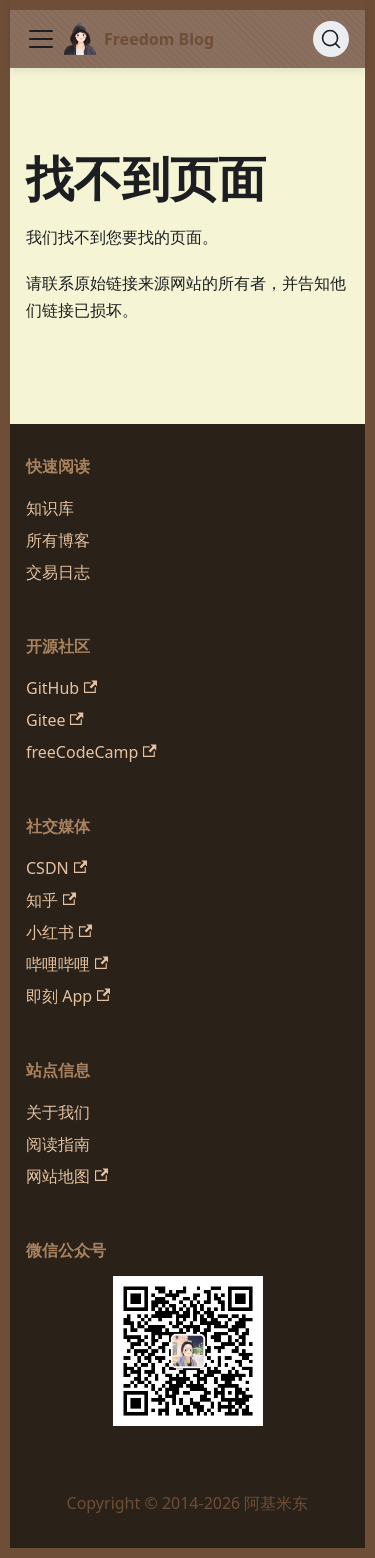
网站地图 (67, 1176)
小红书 (59, 932)
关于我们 (58, 1112)
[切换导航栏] (41, 39)
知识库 (50, 508)
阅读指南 (58, 1144)
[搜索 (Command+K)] (331, 39)
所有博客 (58, 540)
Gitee (55, 720)
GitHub (61, 688)
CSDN (56, 868)
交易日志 (58, 572)
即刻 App (68, 996)
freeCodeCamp (91, 752)
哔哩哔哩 (67, 964)
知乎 (51, 900)
